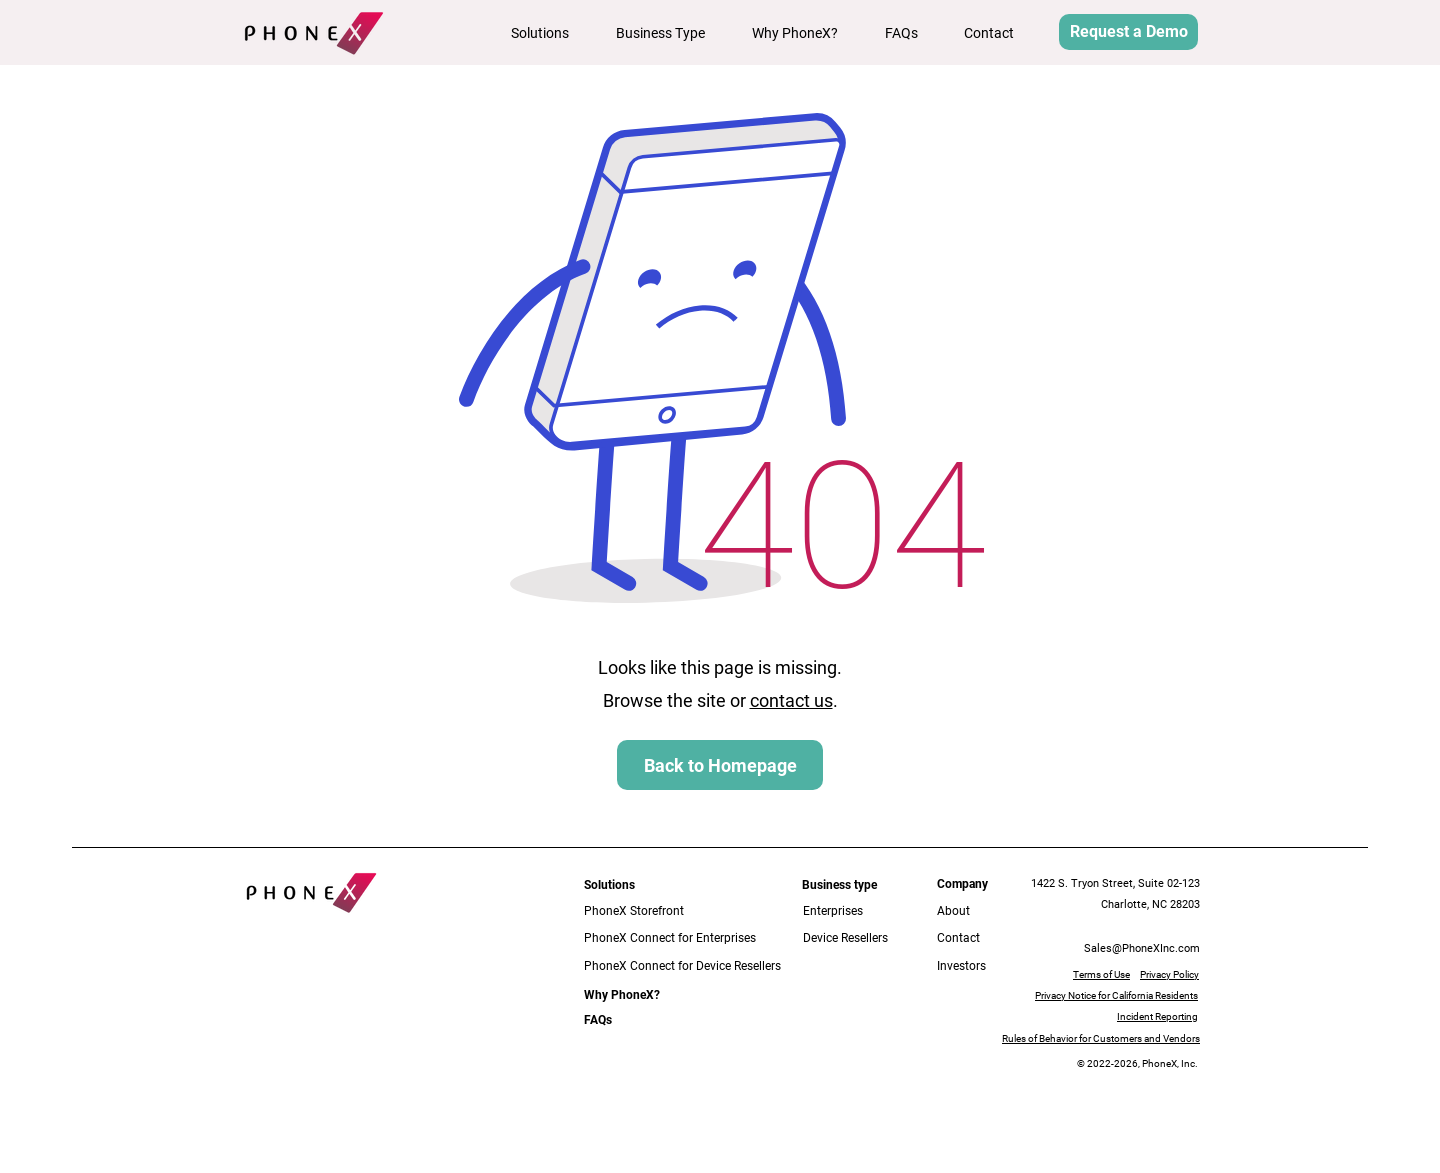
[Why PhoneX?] (622, 995)
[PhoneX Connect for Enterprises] (671, 938)
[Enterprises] (848, 911)
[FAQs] (601, 1020)
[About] (967, 911)
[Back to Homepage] (720, 765)
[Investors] (974, 966)
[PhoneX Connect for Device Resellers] (687, 966)
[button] (548, 33)
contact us (791, 700)
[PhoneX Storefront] (657, 911)
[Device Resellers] (860, 938)
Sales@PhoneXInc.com (1142, 948)
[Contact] (974, 938)
